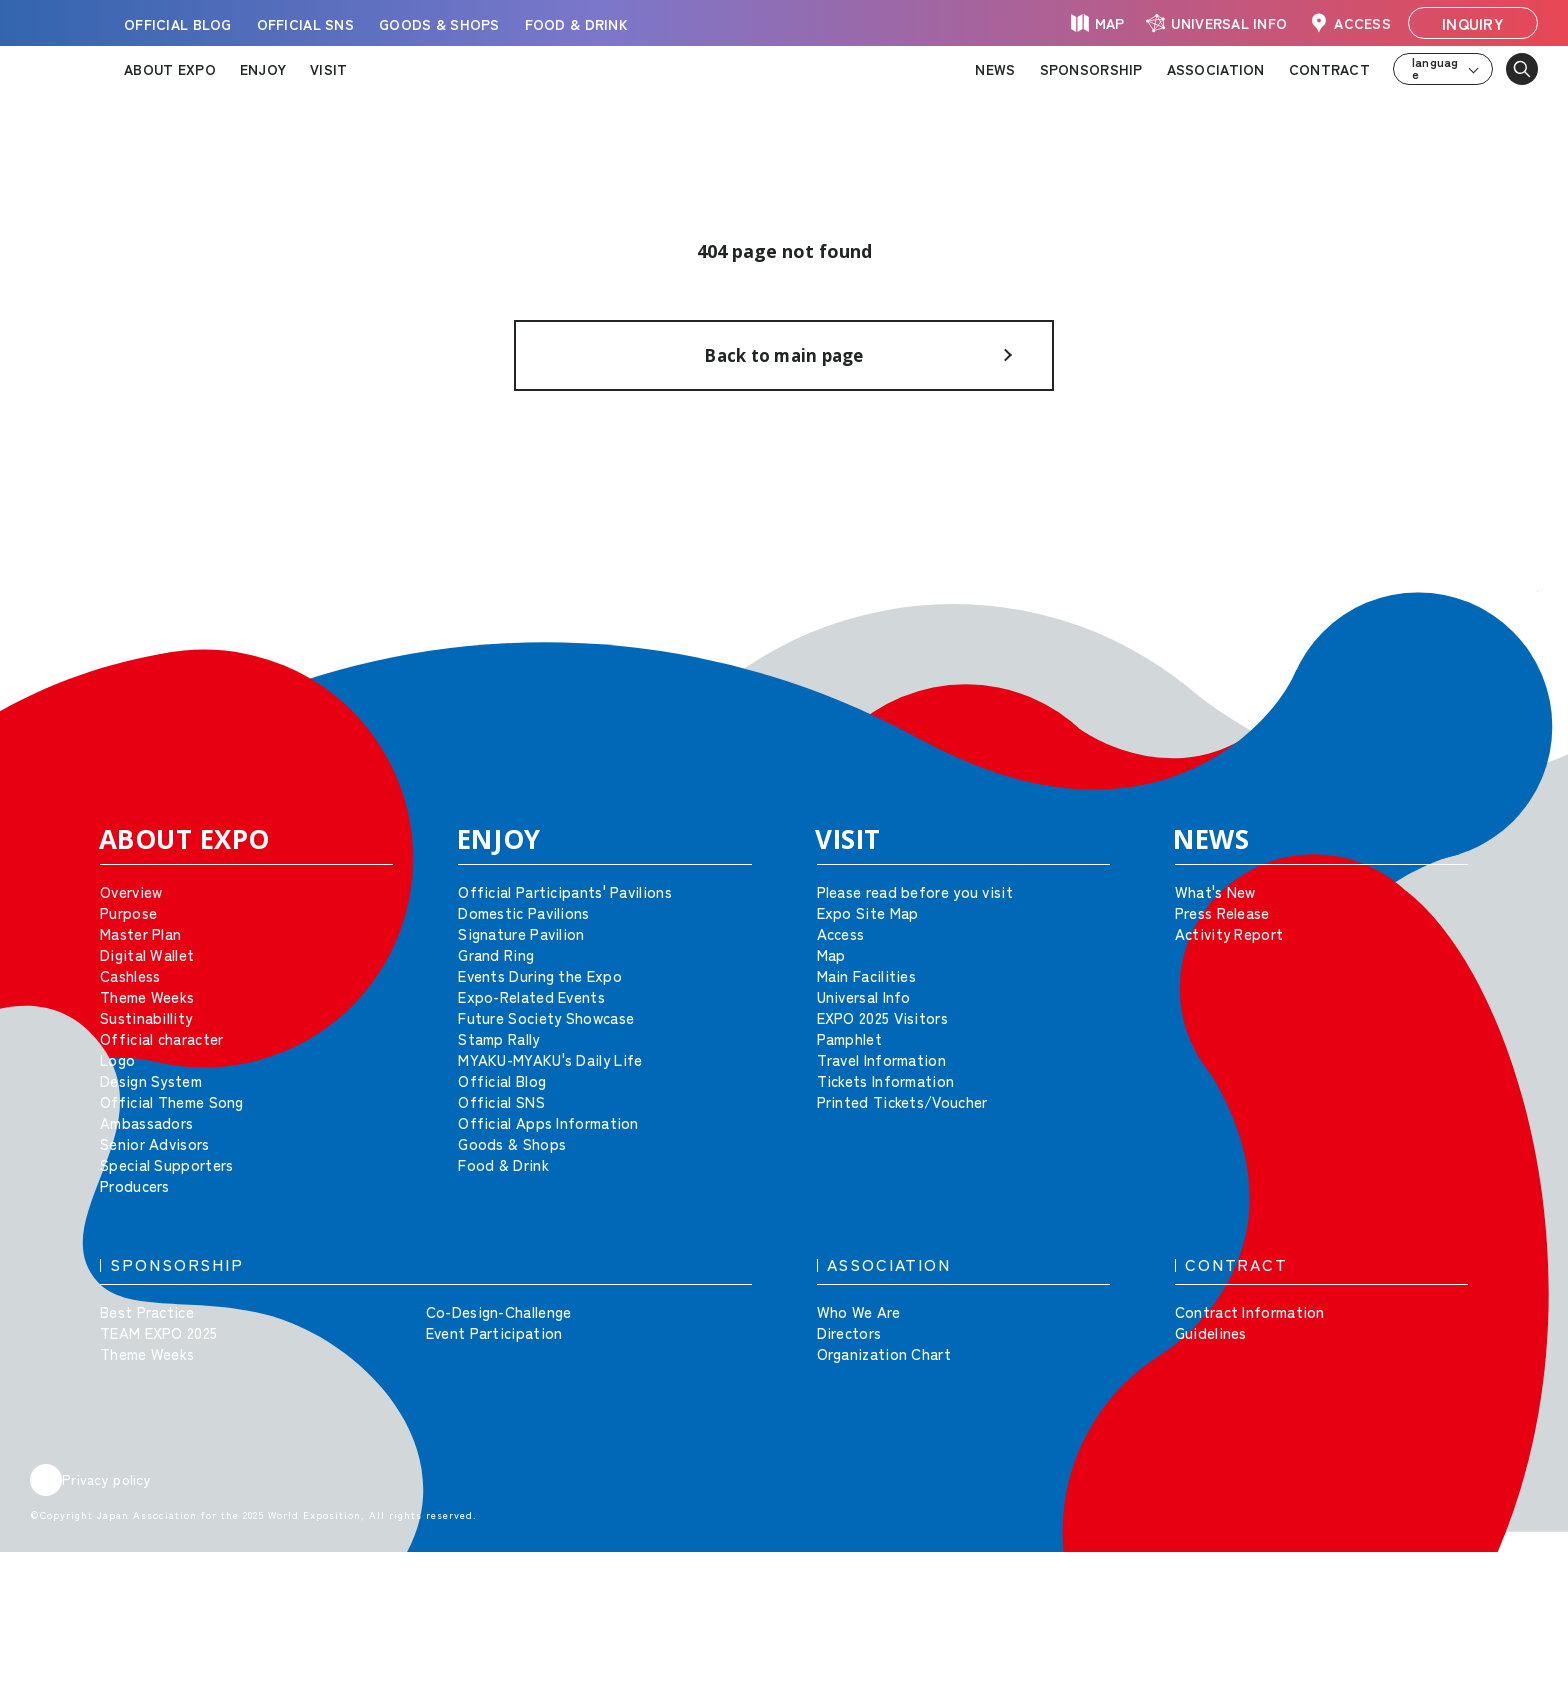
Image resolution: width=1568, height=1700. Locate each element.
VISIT (328, 69)
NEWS (995, 69)
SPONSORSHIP (1091, 69)
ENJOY (263, 69)
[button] (1508, 640)
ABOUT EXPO (170, 69)
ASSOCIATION (1216, 69)
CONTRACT (1329, 69)
